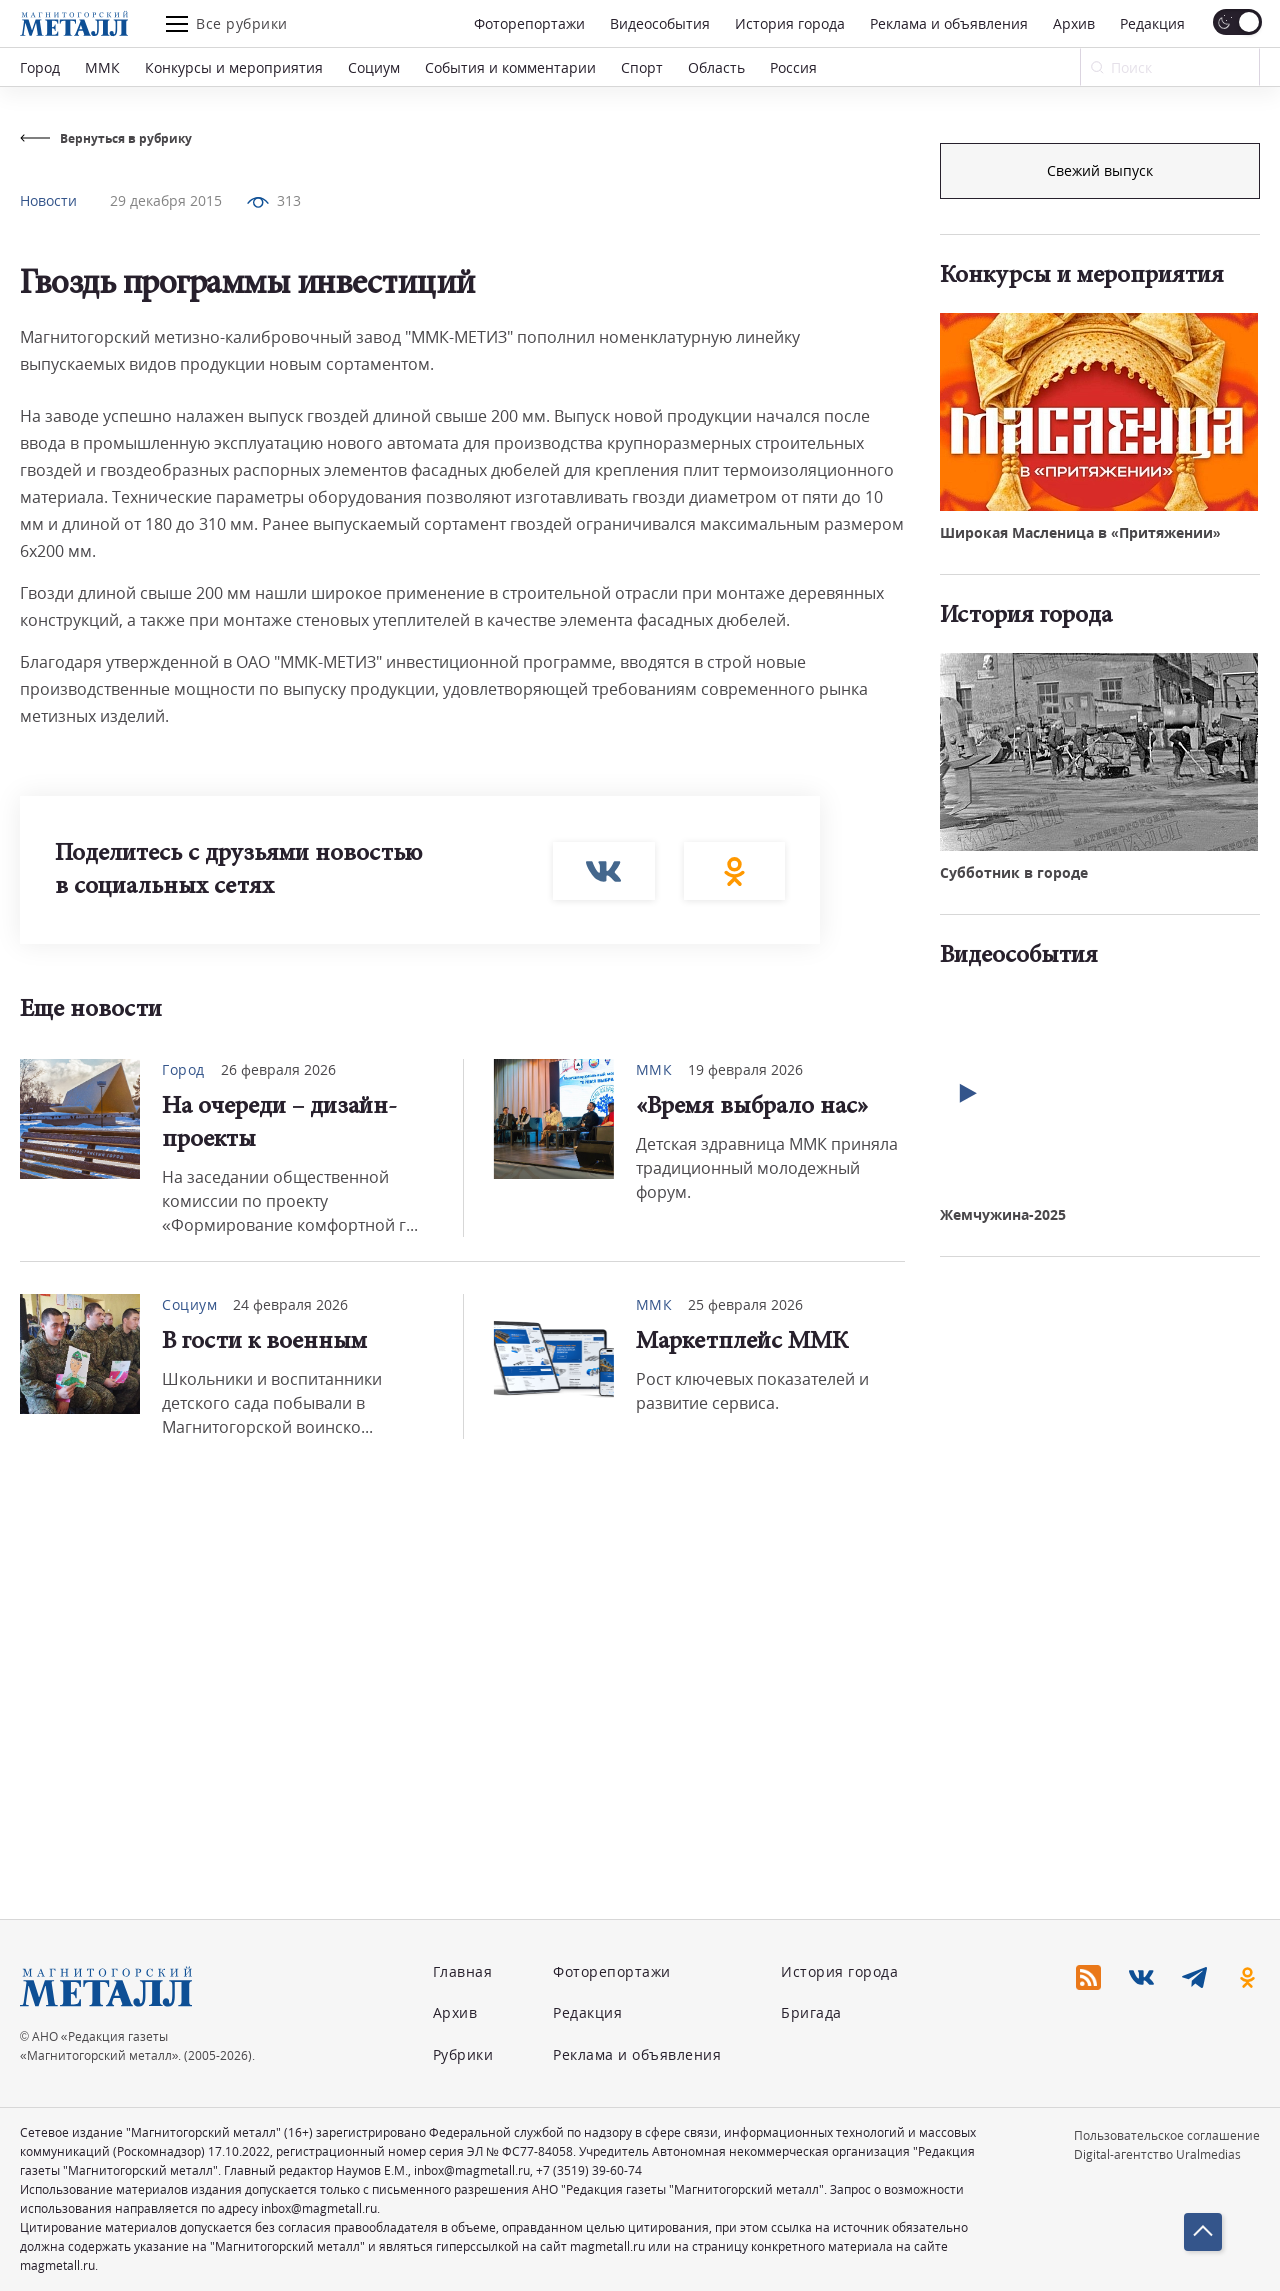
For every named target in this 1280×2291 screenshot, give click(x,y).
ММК (102, 67)
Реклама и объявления (949, 23)
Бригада (811, 2012)
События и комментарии (510, 67)
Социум (374, 67)
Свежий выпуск (1100, 508)
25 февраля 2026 (745, 1304)
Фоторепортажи (529, 23)
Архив (1074, 23)
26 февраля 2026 (278, 1069)
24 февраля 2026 (290, 1304)
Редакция (1152, 23)
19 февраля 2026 (745, 1069)
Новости (48, 200)
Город (40, 67)
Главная (463, 1971)
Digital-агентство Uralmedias (1157, 2154)
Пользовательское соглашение (1167, 2135)
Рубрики (463, 2054)
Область (716, 67)
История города (790, 23)
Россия (793, 67)
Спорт (642, 67)
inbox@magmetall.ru (472, 2170)
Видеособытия (660, 23)
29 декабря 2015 (166, 200)
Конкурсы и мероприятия (234, 67)
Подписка (1100, 170)
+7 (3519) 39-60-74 (589, 2170)
